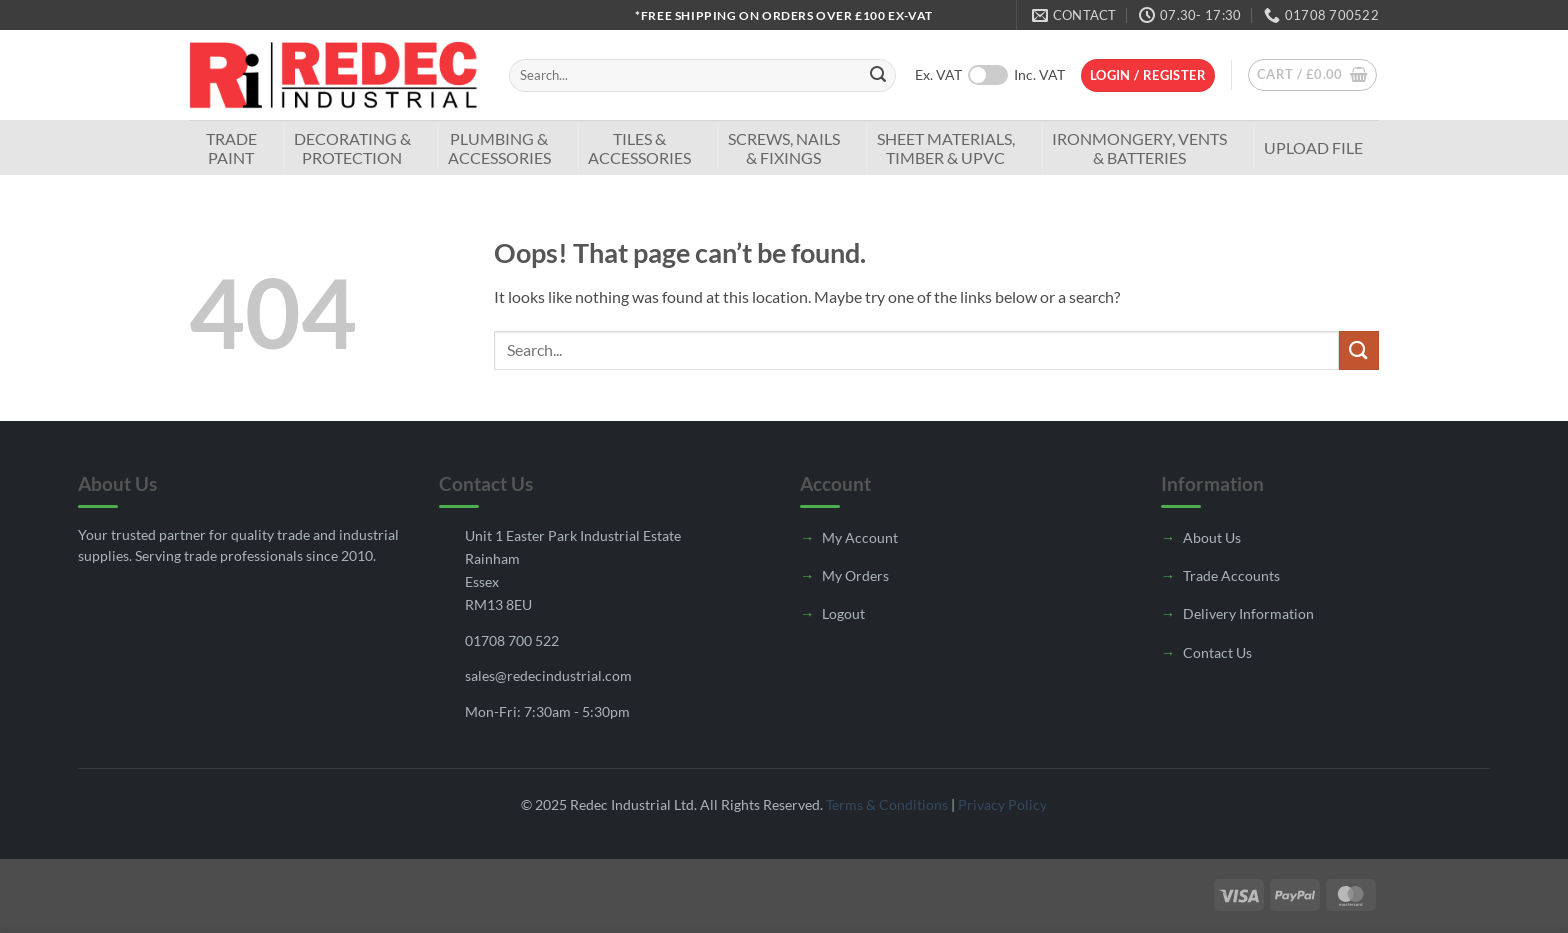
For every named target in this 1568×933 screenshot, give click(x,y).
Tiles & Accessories (639, 148)
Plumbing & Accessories (499, 148)
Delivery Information (1248, 613)
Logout (843, 613)
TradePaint (231, 148)
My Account (860, 537)
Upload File (1313, 147)
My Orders (855, 575)
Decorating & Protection (352, 148)
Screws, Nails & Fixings (784, 148)
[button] (1148, 75)
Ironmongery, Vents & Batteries (1139, 148)
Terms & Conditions (887, 804)
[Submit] (878, 76)
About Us (1212, 537)
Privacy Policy (1002, 804)
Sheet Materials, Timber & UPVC (946, 148)
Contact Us (1217, 652)
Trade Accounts (1231, 575)
